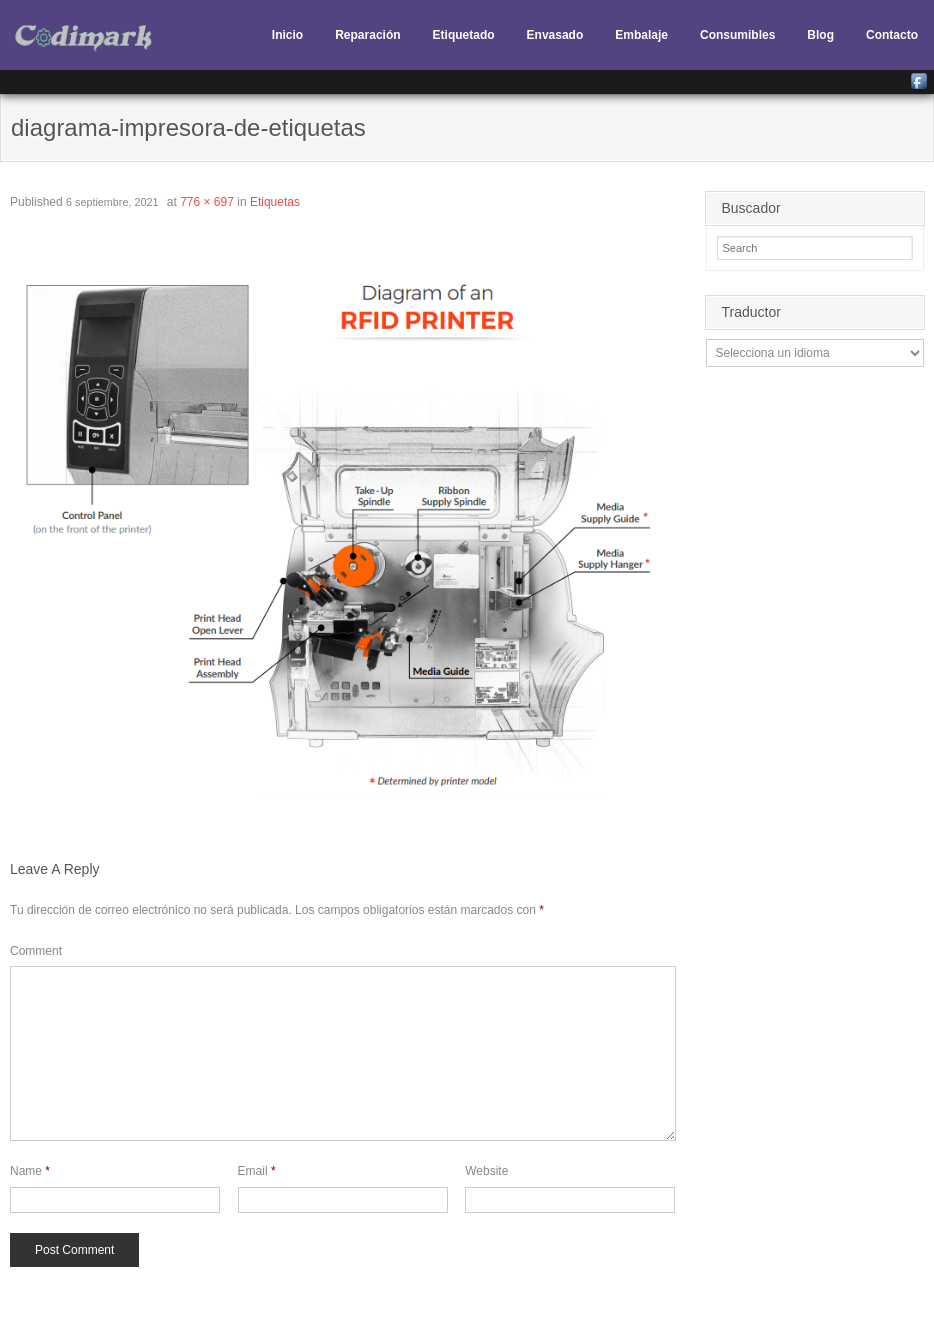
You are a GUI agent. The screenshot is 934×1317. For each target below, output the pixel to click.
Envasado (555, 35)
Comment (36, 951)
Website (486, 1171)
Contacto (892, 35)
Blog (820, 35)
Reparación (367, 35)
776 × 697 (207, 202)
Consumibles (737, 35)
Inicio (287, 35)
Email (257, 1171)
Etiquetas (275, 202)
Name (30, 1171)
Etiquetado (464, 35)
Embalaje (641, 35)
